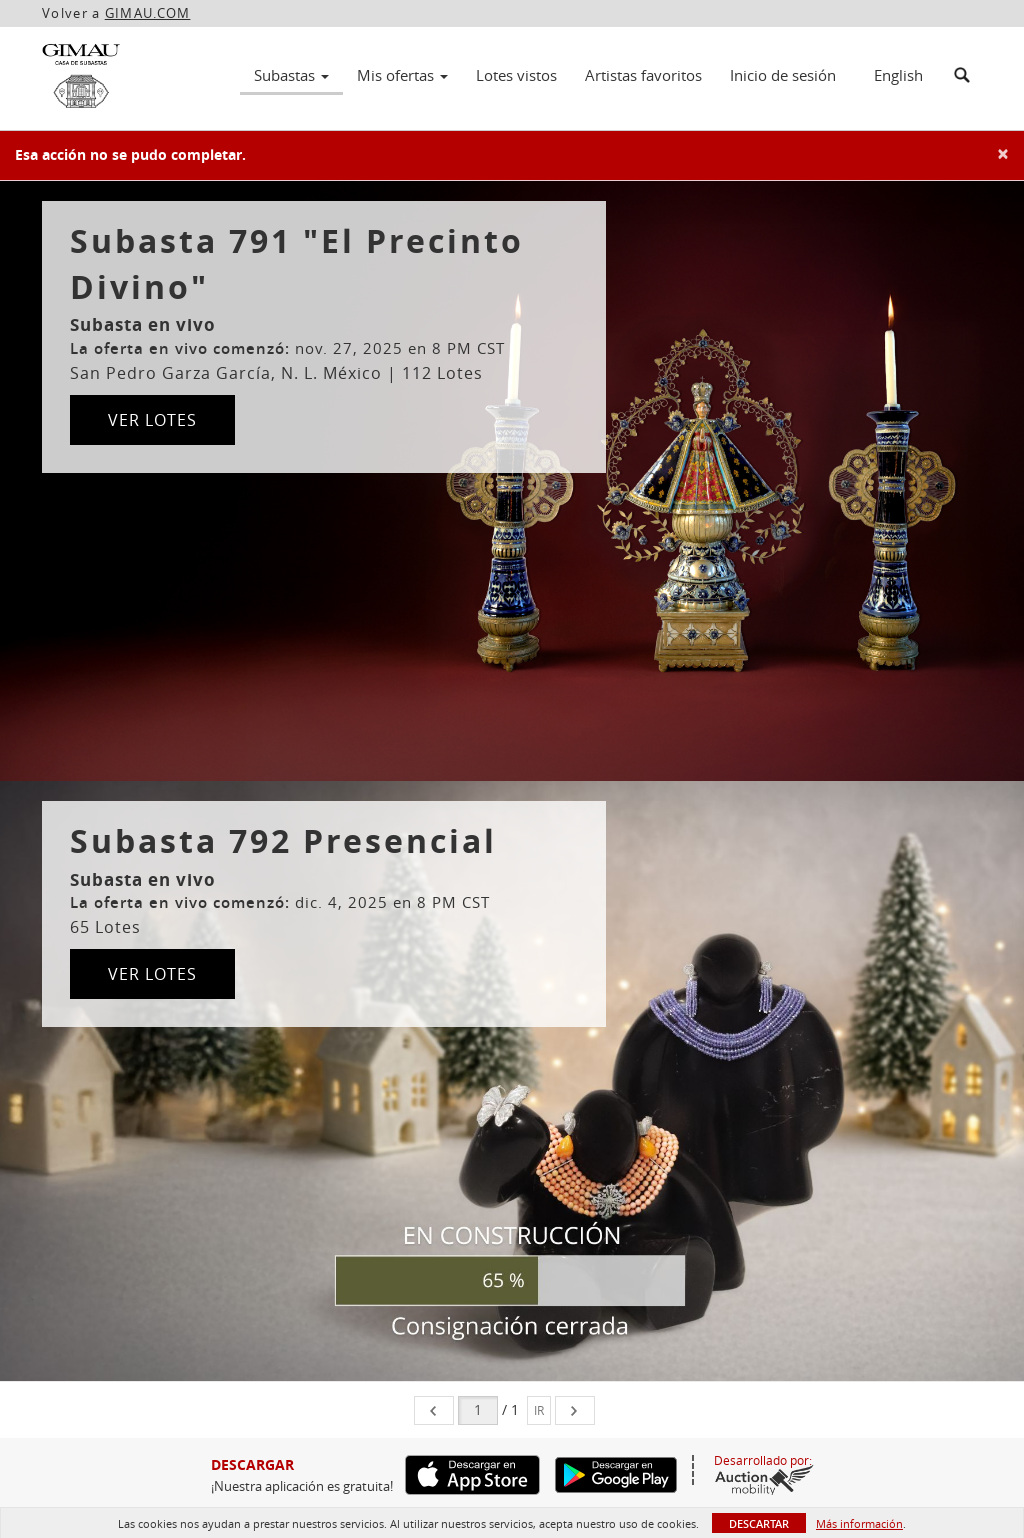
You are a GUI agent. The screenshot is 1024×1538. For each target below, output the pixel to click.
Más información (859, 1523)
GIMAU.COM (148, 13)
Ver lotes (152, 420)
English (898, 75)
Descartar (759, 1523)
